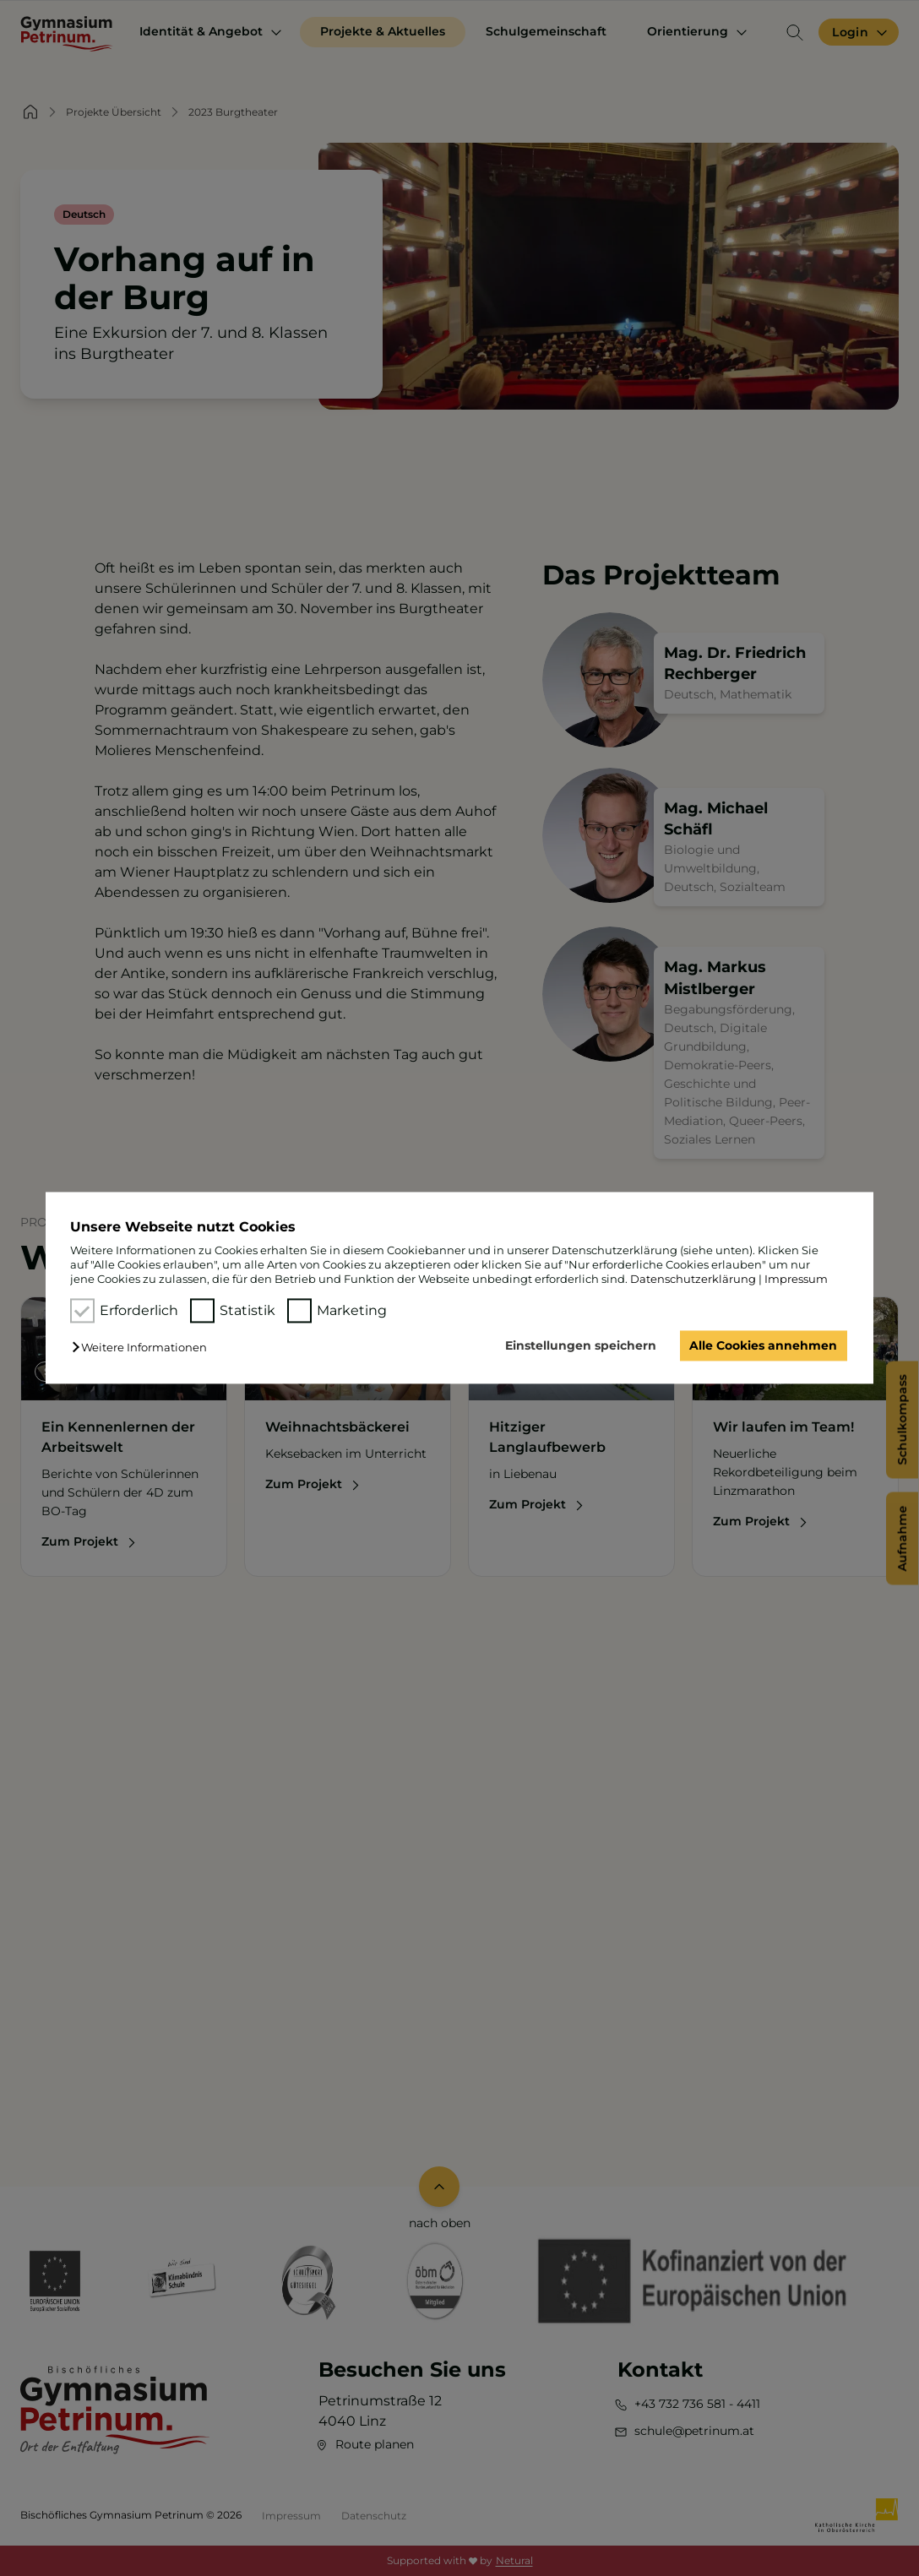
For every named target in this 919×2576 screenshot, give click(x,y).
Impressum (796, 1279)
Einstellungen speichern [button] (580, 1345)
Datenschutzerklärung (693, 1279)
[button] (143, 1347)
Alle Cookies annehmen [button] (763, 1345)
